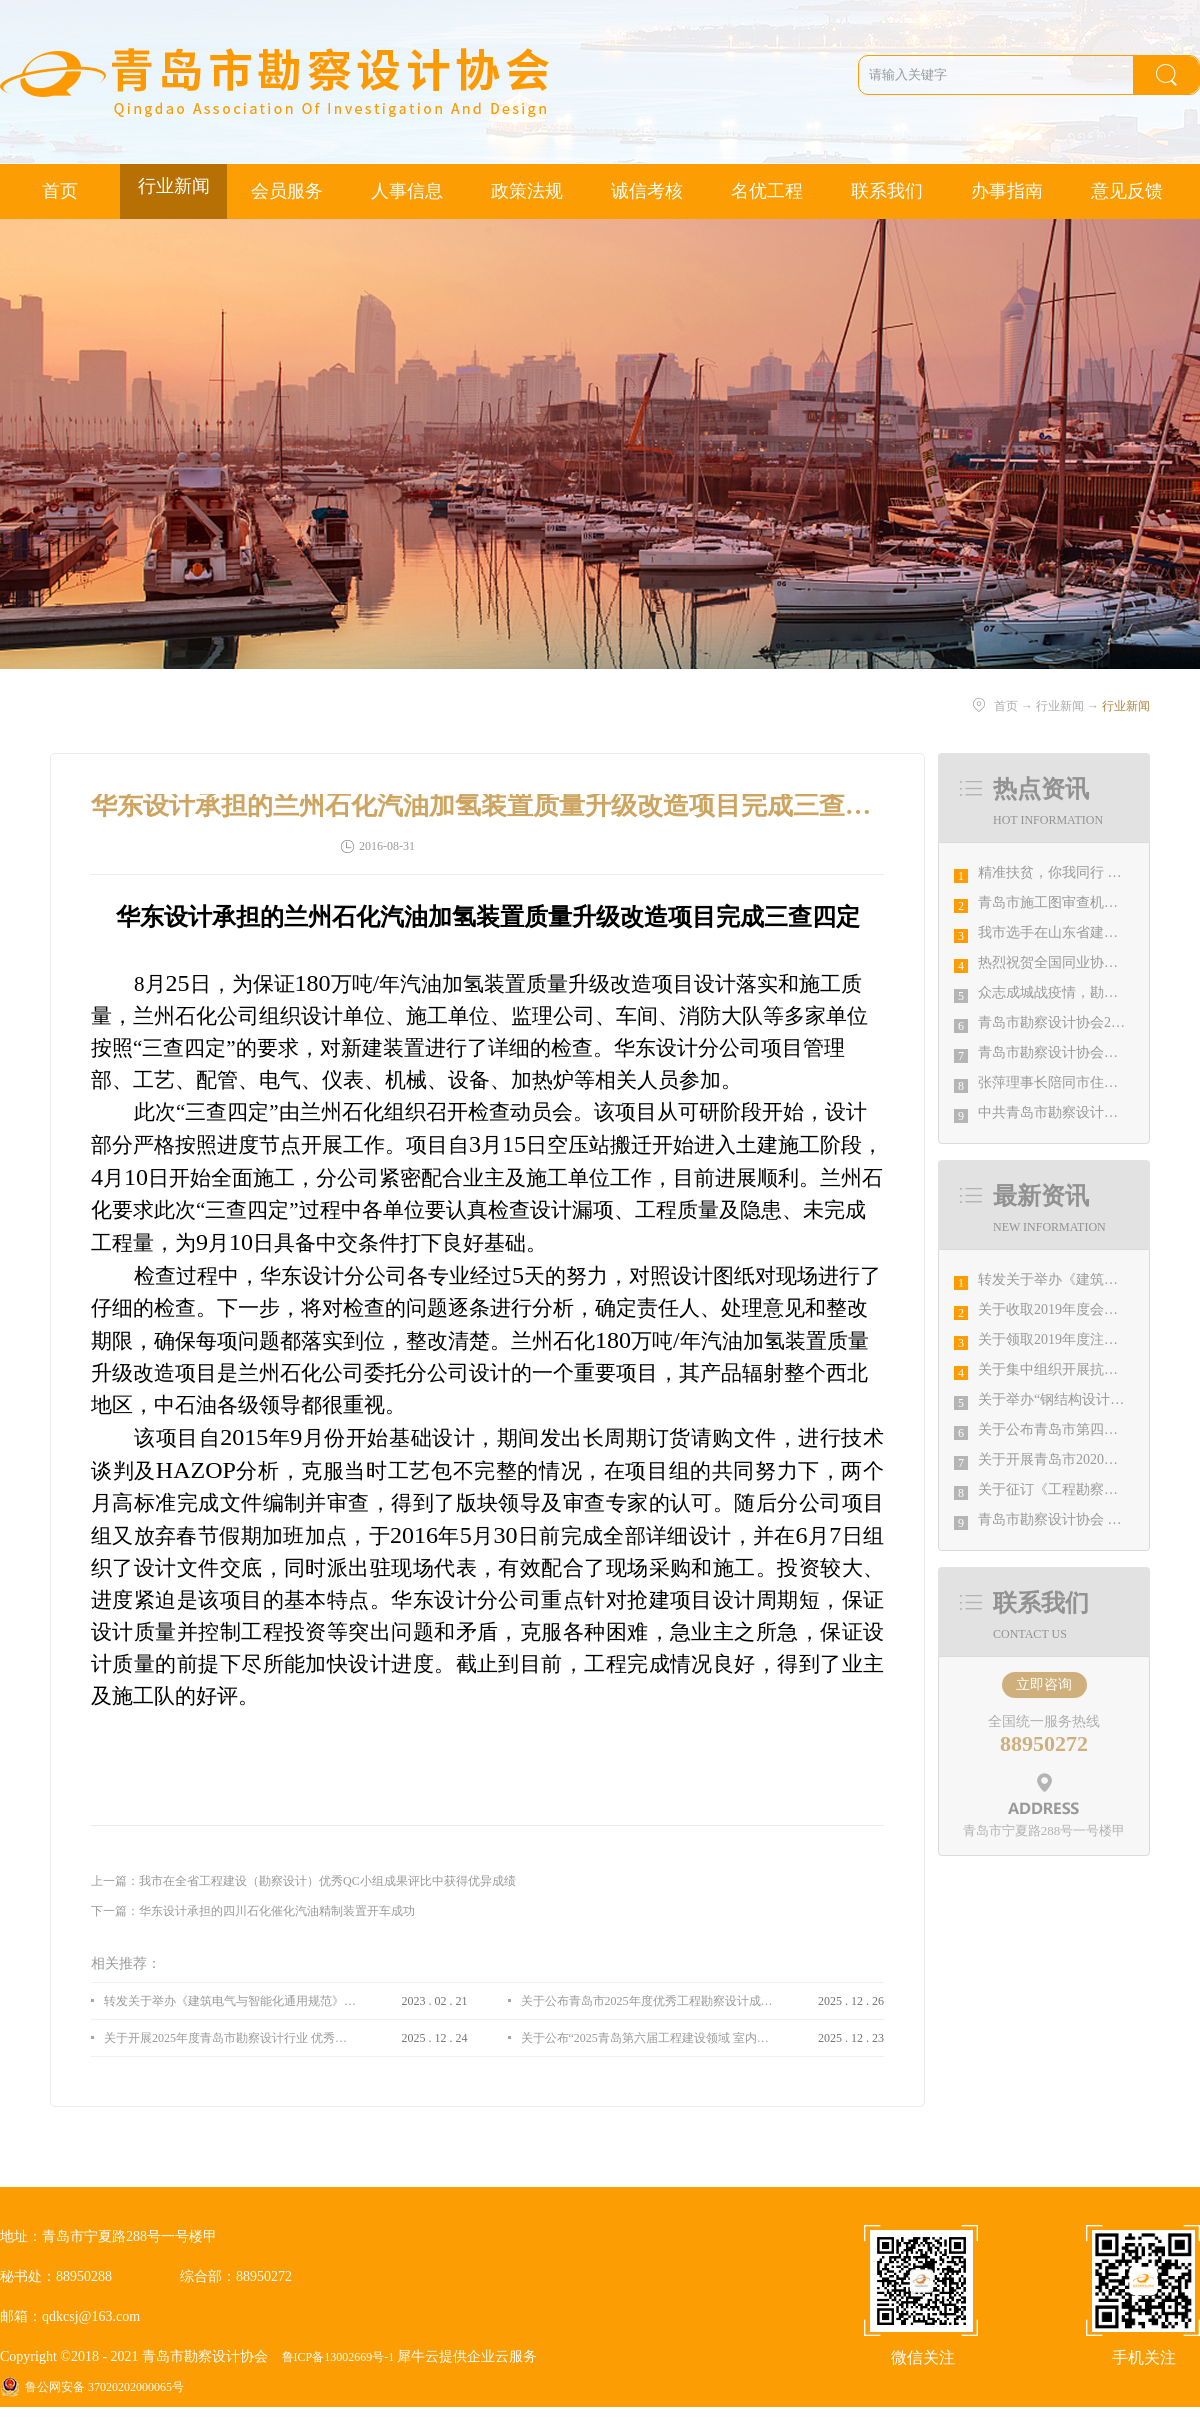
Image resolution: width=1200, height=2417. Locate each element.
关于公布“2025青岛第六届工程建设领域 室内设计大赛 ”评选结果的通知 (647, 2038)
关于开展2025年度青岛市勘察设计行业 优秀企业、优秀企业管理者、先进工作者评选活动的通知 (230, 2038)
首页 (60, 191)
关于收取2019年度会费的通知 (1069, 1309)
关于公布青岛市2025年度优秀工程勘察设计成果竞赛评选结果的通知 (647, 2001)
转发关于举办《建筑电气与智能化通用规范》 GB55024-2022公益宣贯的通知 (230, 2001)
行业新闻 (1060, 706)
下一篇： (253, 1911)
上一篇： (303, 1881)
